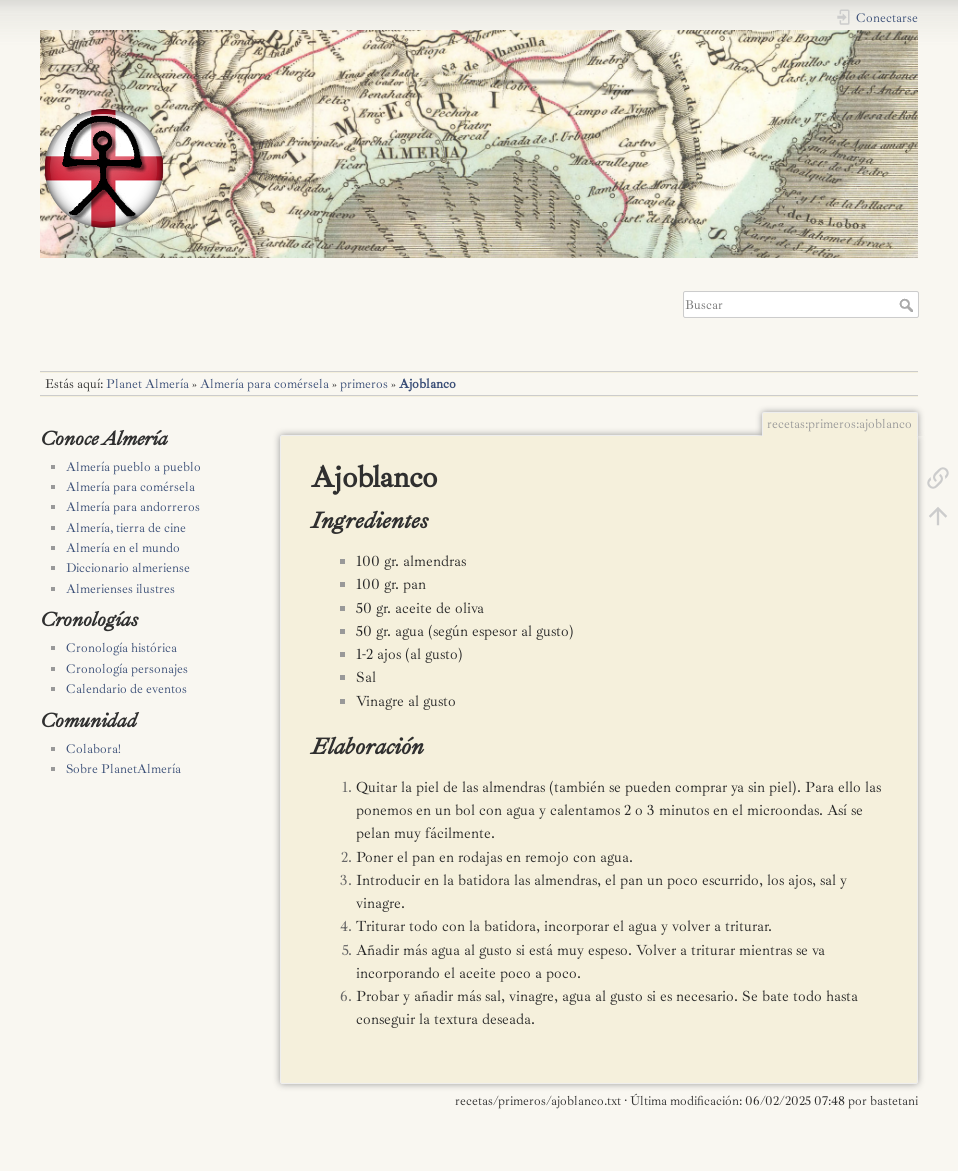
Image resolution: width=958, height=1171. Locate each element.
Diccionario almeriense (128, 568)
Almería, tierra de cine (126, 528)
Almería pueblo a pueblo (133, 467)
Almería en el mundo (123, 548)
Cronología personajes (127, 669)
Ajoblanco (427, 384)
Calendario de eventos (126, 689)
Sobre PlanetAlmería (123, 769)
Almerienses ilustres (120, 589)
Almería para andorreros (133, 507)
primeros (364, 384)
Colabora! (93, 749)
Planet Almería (147, 384)
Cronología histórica (121, 648)
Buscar (908, 305)
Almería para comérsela (264, 384)
